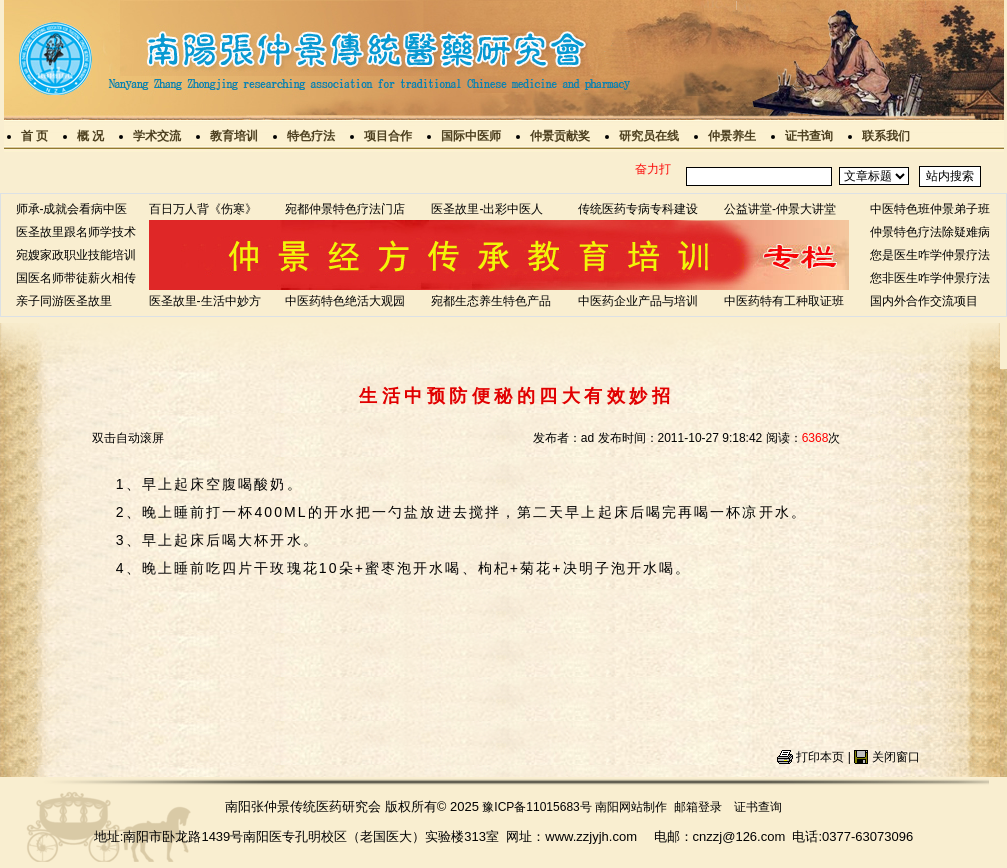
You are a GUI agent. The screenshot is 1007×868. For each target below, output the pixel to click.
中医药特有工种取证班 (784, 301)
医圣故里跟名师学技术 (76, 232)
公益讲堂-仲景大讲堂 (780, 209)
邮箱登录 (698, 807)
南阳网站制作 (631, 807)
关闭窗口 (896, 757)
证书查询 (758, 807)
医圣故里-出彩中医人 (487, 209)
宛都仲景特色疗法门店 (345, 209)
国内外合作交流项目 (924, 301)
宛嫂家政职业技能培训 (76, 255)
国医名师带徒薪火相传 (76, 278)
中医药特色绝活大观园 (345, 301)
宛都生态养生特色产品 (491, 301)
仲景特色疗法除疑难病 (930, 232)
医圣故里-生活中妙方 (205, 301)
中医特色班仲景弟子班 (930, 209)
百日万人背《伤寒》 (203, 209)
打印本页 (820, 757)
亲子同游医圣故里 (64, 301)
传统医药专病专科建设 (638, 209)
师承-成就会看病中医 (72, 209)
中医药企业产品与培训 (638, 301)
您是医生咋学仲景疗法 (930, 255)
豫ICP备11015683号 (536, 807)
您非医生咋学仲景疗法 (930, 278)
